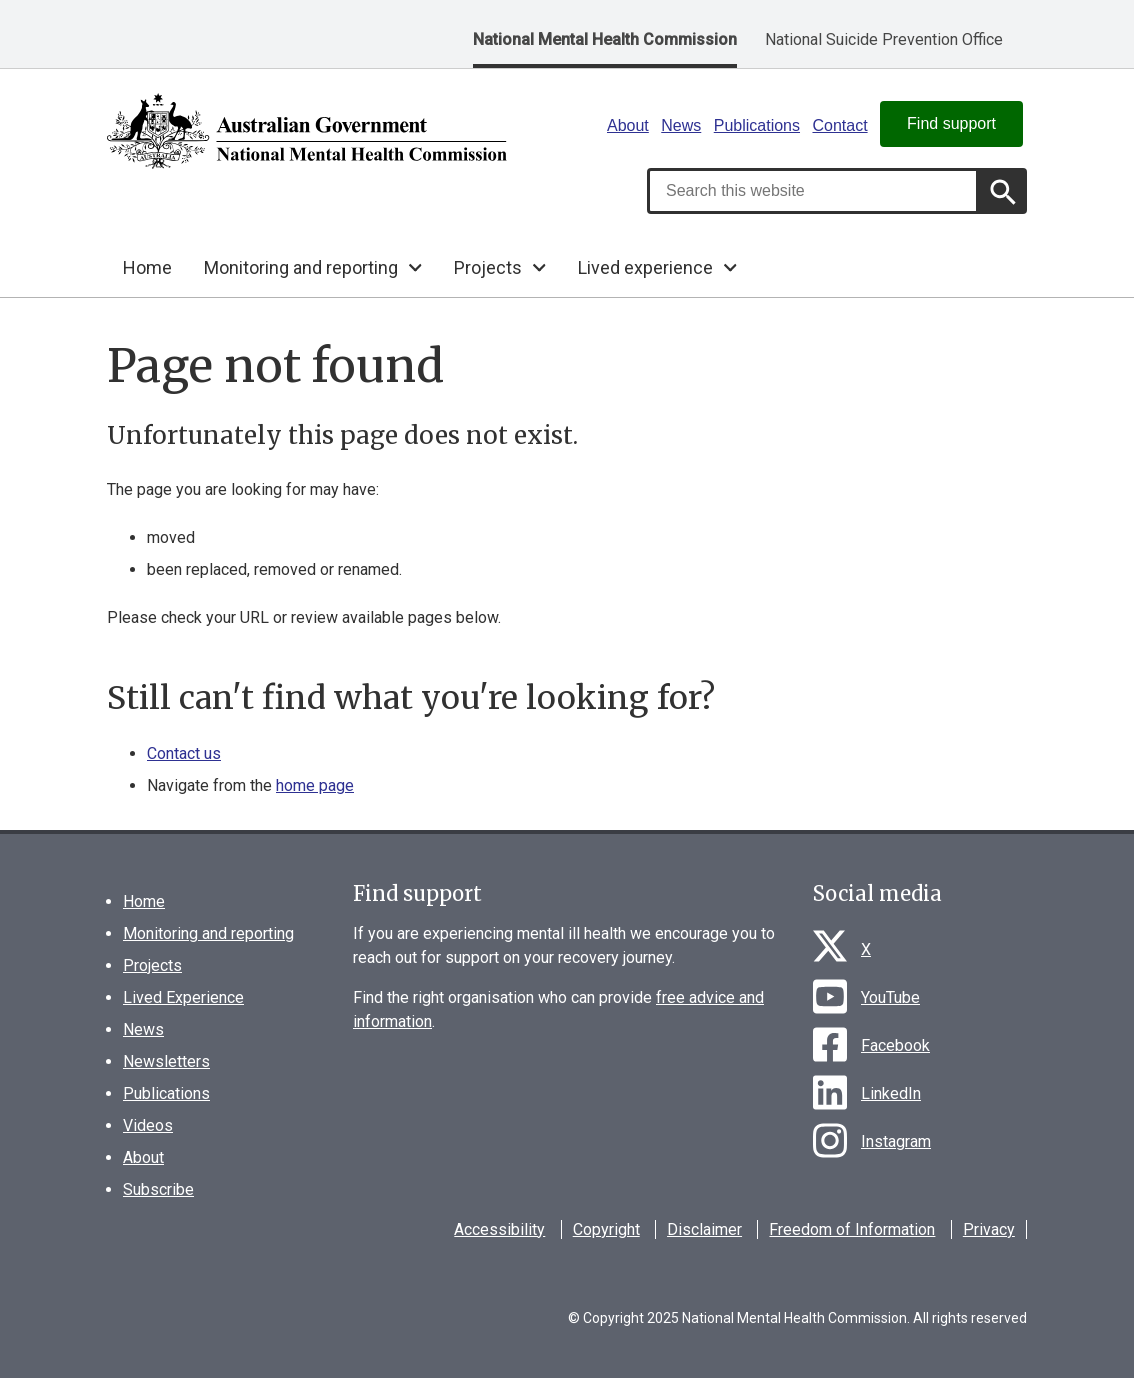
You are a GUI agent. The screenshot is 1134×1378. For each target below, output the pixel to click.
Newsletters (166, 1061)
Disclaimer (704, 1229)
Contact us (184, 753)
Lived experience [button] (645, 267)
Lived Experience (183, 997)
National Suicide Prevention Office (884, 39)
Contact (839, 125)
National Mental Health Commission (605, 39)
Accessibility (499, 1229)
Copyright (606, 1229)
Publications (757, 125)
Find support (951, 123)
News (681, 125)
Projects (152, 965)
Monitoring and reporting (208, 933)
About (628, 125)
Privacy (989, 1229)
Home (147, 267)
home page (315, 785)
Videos (148, 1125)
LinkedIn (891, 1093)
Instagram (896, 1141)
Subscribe (158, 1189)
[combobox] (813, 191)
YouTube (890, 997)
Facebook (895, 1045)
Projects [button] (488, 267)
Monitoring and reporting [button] (301, 267)
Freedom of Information (852, 1229)
